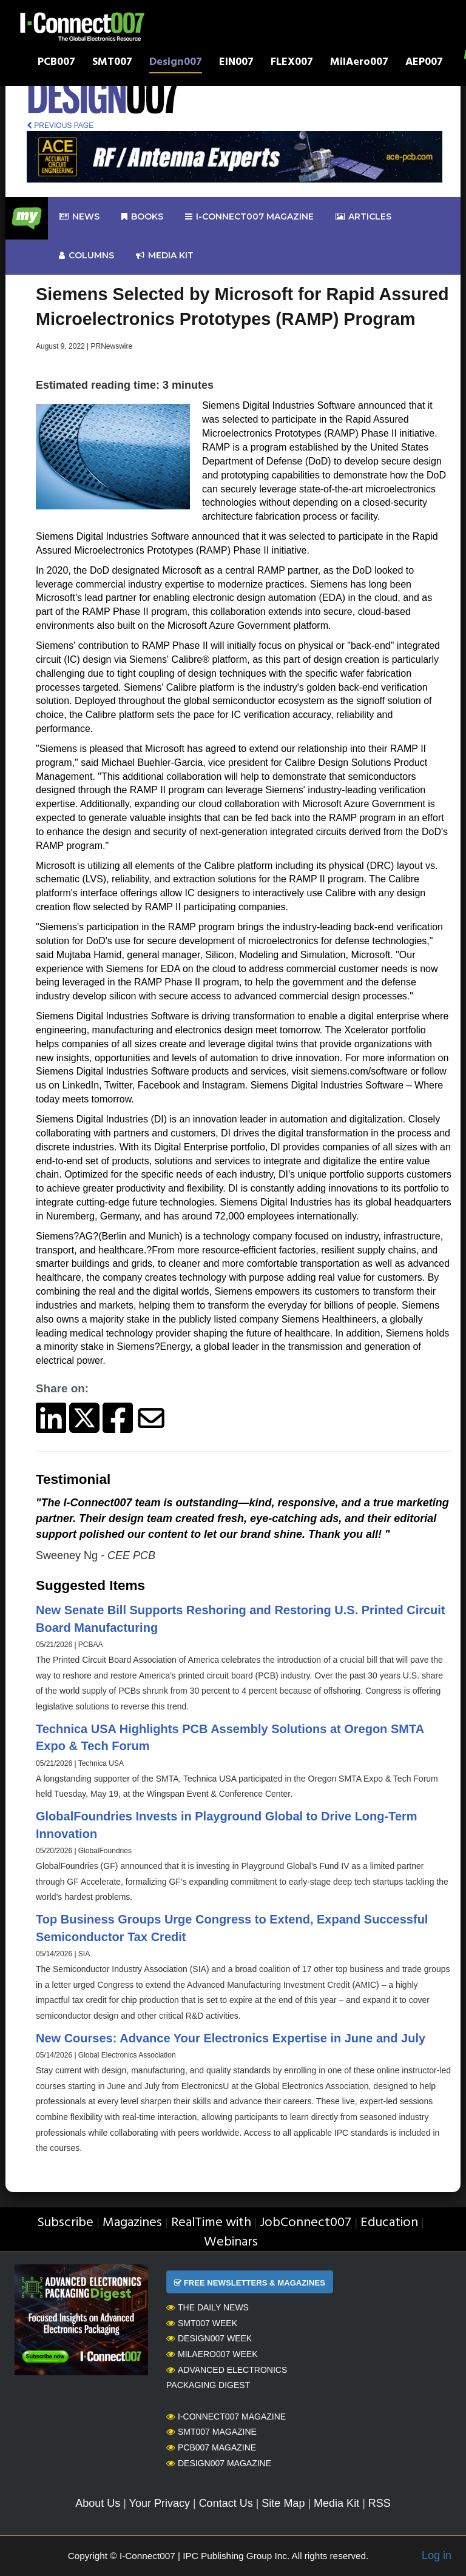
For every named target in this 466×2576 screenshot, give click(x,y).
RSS (379, 2503)
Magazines (132, 2222)
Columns (86, 255)
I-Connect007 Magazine (249, 216)
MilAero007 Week (212, 2354)
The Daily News (207, 2307)
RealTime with (211, 2222)
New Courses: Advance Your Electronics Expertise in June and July (230, 2038)
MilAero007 (359, 63)
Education (389, 2222)
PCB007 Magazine (211, 2447)
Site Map (283, 2503)
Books (142, 216)
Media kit (165, 255)
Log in (436, 2555)
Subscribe (65, 2222)
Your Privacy (159, 2503)
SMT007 (112, 63)
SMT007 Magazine (211, 2432)
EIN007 (236, 63)
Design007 (175, 63)
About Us (97, 2503)
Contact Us (226, 2503)
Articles (363, 216)
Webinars (231, 2242)
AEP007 (424, 63)
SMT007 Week (201, 2323)
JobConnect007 (305, 2222)
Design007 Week (209, 2338)
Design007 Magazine (218, 2463)
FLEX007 (292, 63)
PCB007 (56, 63)
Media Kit (336, 2503)
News (79, 216)
